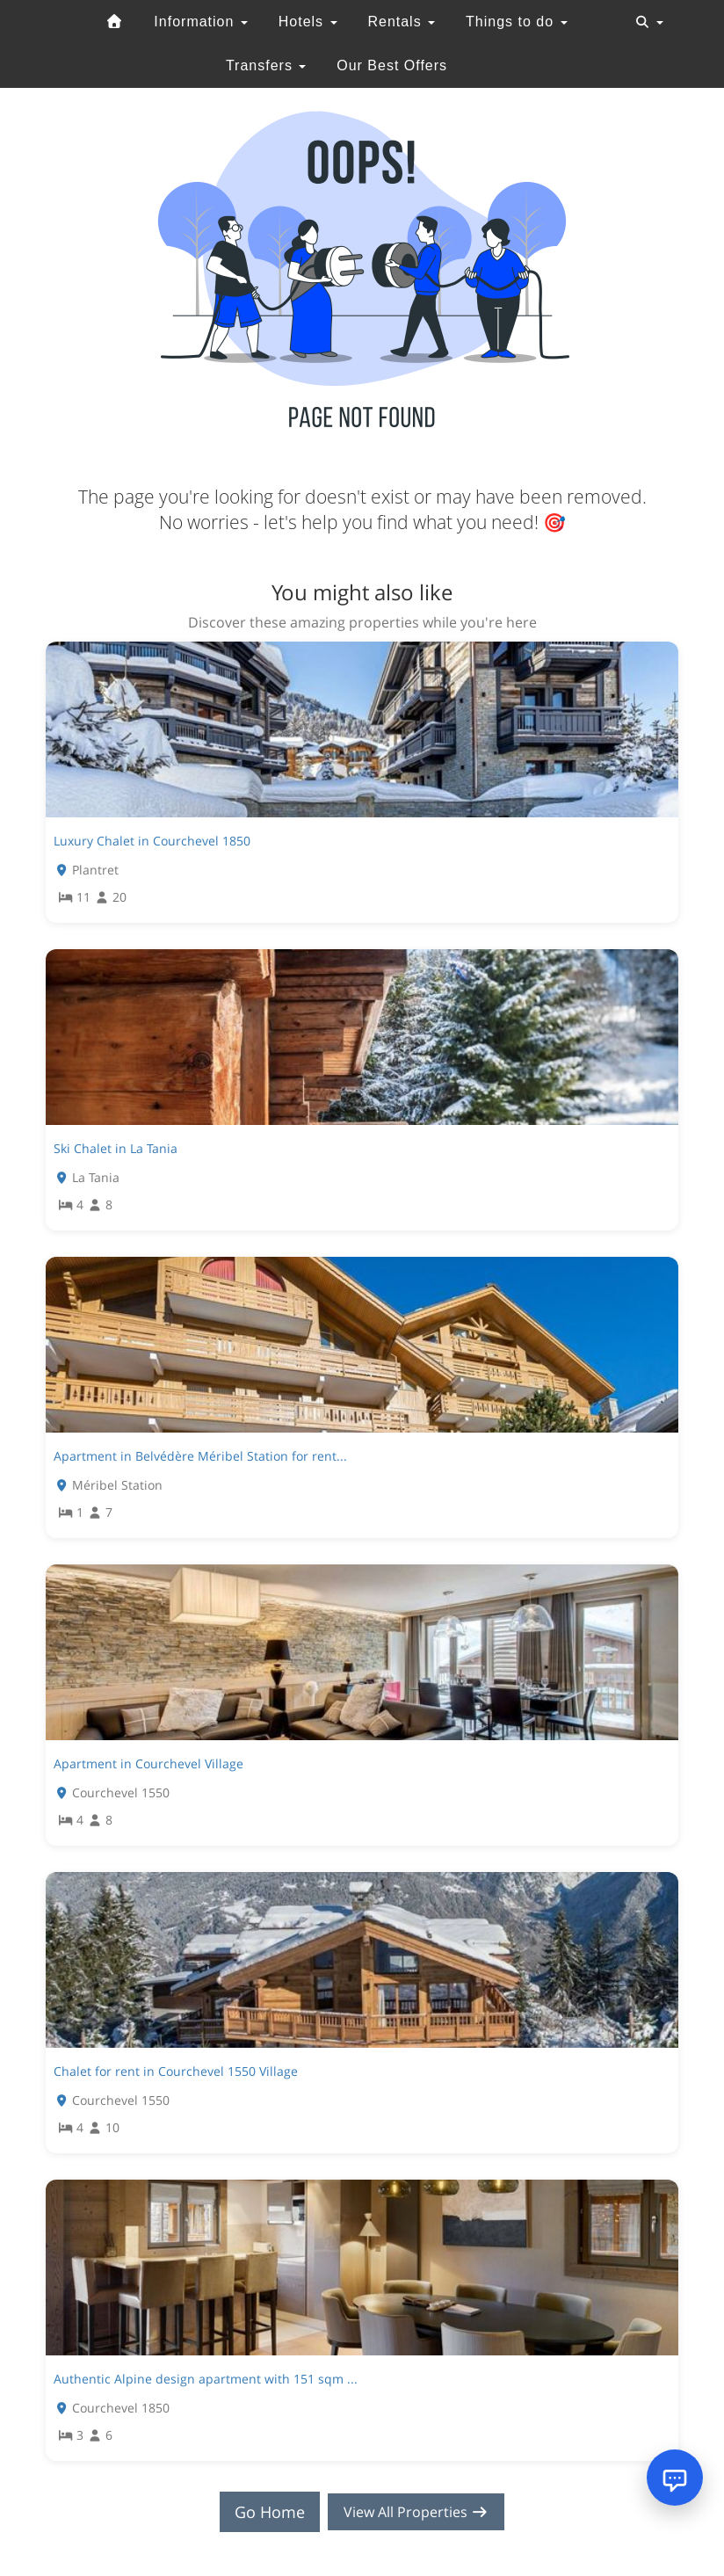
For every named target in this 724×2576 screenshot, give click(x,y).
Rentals (401, 21)
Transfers (266, 65)
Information (200, 21)
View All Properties (416, 2511)
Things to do (517, 21)
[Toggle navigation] (649, 22)
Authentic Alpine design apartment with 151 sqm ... (206, 2378)
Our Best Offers (392, 65)
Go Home (262, 2511)
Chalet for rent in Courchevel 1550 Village (176, 2071)
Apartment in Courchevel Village (148, 1763)
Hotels (308, 21)
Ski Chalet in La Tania (115, 1148)
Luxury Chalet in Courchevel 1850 (152, 840)
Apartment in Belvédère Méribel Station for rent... (200, 1456)
